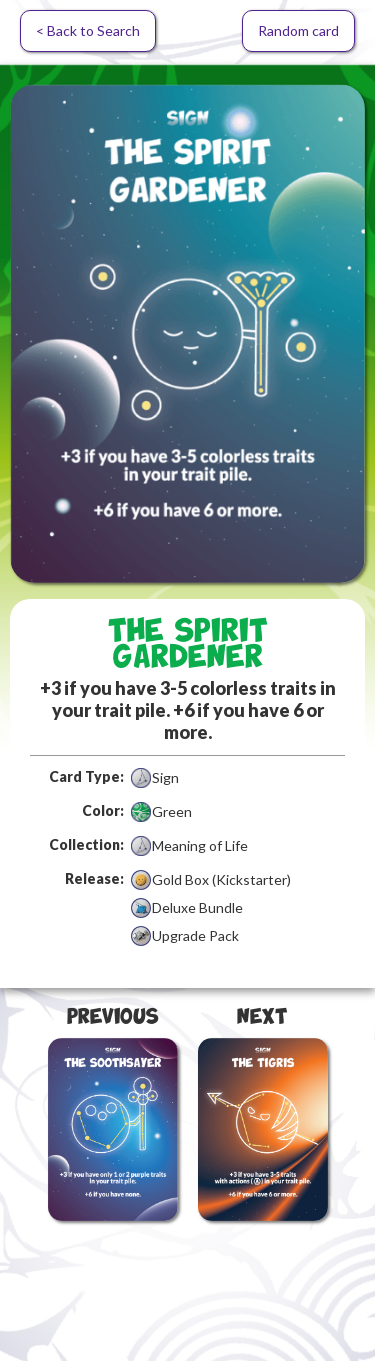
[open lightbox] (187, 333)
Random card (298, 30)
